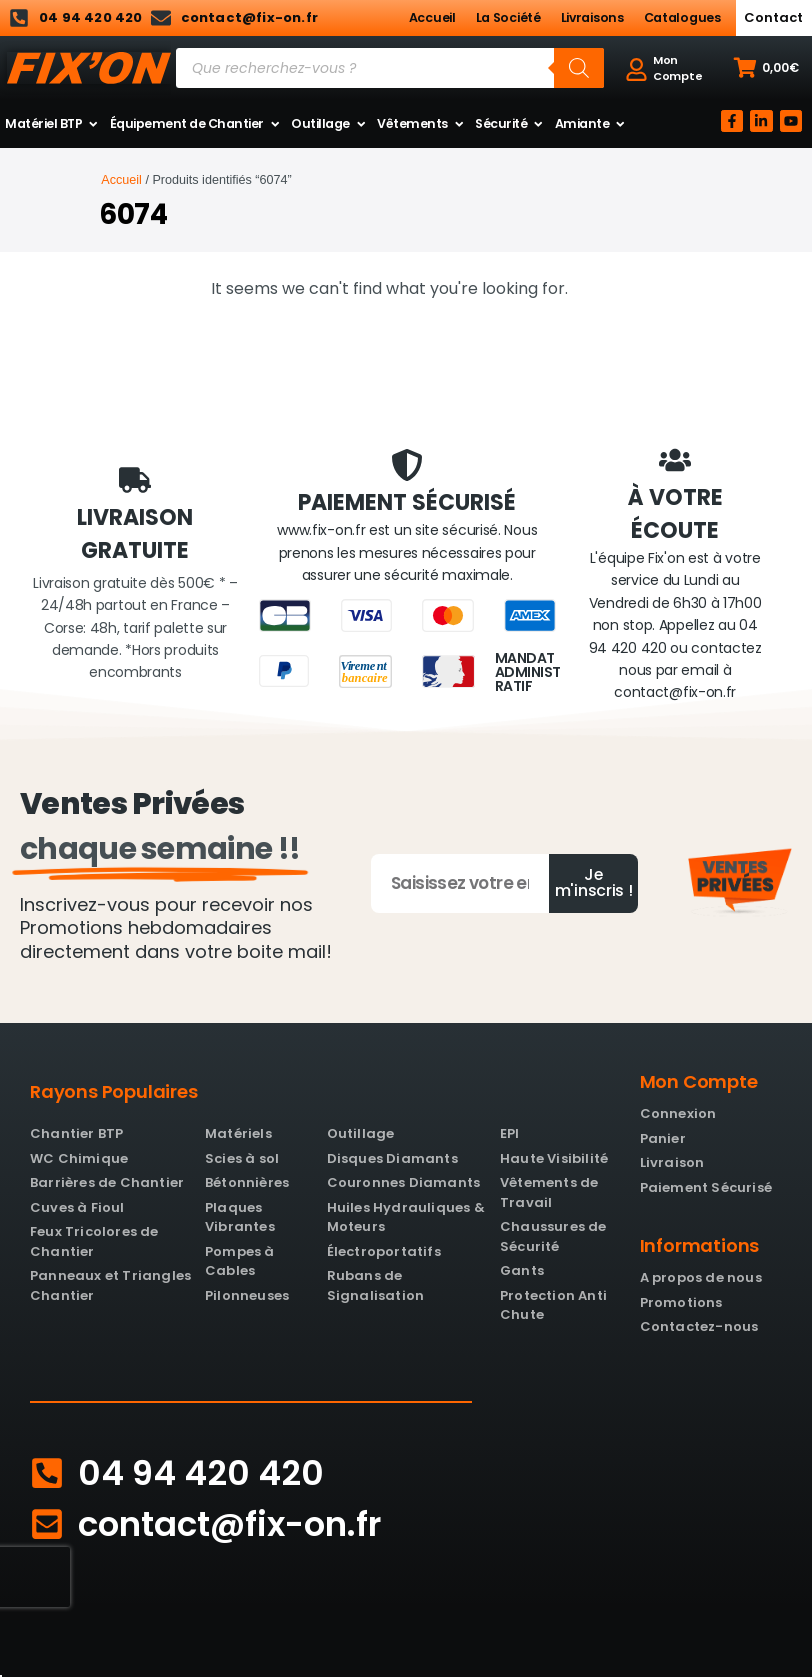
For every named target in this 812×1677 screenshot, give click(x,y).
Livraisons (592, 17)
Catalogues (682, 17)
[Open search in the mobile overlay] (390, 68)
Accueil (432, 17)
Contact (773, 17)
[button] (766, 68)
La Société (508, 17)
